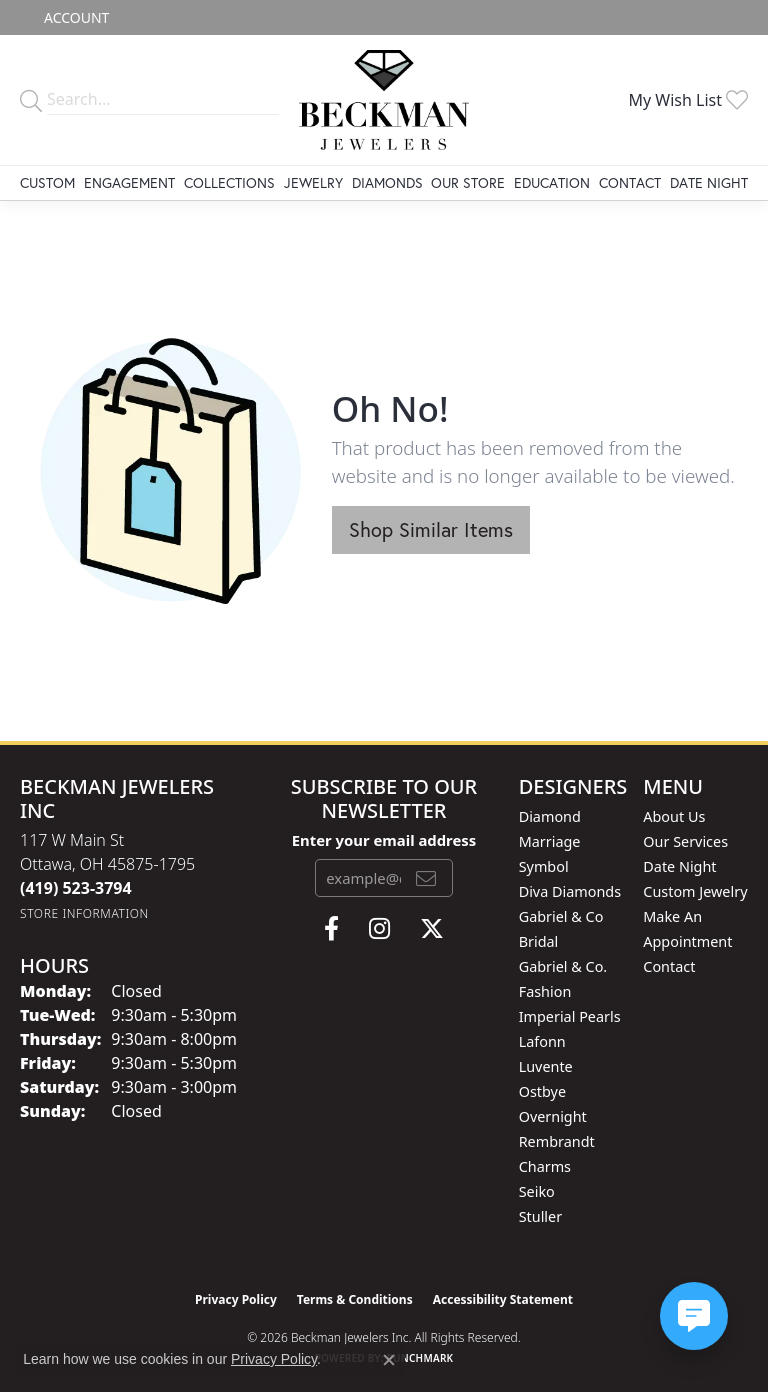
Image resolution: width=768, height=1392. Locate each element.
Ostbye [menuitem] (542, 1091)
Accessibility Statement (503, 1299)
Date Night (709, 182)
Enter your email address (384, 840)
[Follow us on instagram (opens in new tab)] (379, 929)
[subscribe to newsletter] (426, 878)
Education (552, 182)
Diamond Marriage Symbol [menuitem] (550, 841)
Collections (229, 182)
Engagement (129, 182)
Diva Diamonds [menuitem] (570, 891)
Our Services (685, 841)
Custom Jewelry (695, 891)
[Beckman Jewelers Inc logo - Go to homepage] (384, 100)
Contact (630, 182)
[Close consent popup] (389, 1360)
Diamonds (387, 182)
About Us (674, 816)
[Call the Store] (76, 888)
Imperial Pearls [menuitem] (570, 1016)
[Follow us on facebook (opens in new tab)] (331, 929)
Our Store (468, 182)
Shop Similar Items (431, 529)
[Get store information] (84, 913)
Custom (47, 182)
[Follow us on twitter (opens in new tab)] (432, 929)
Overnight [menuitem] (553, 1116)
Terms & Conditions (355, 1299)
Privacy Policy (236, 1299)
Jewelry (313, 182)
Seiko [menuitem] (537, 1191)
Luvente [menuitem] (546, 1066)
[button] (74, 17)
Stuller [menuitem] (540, 1216)
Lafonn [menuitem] (542, 1041)
